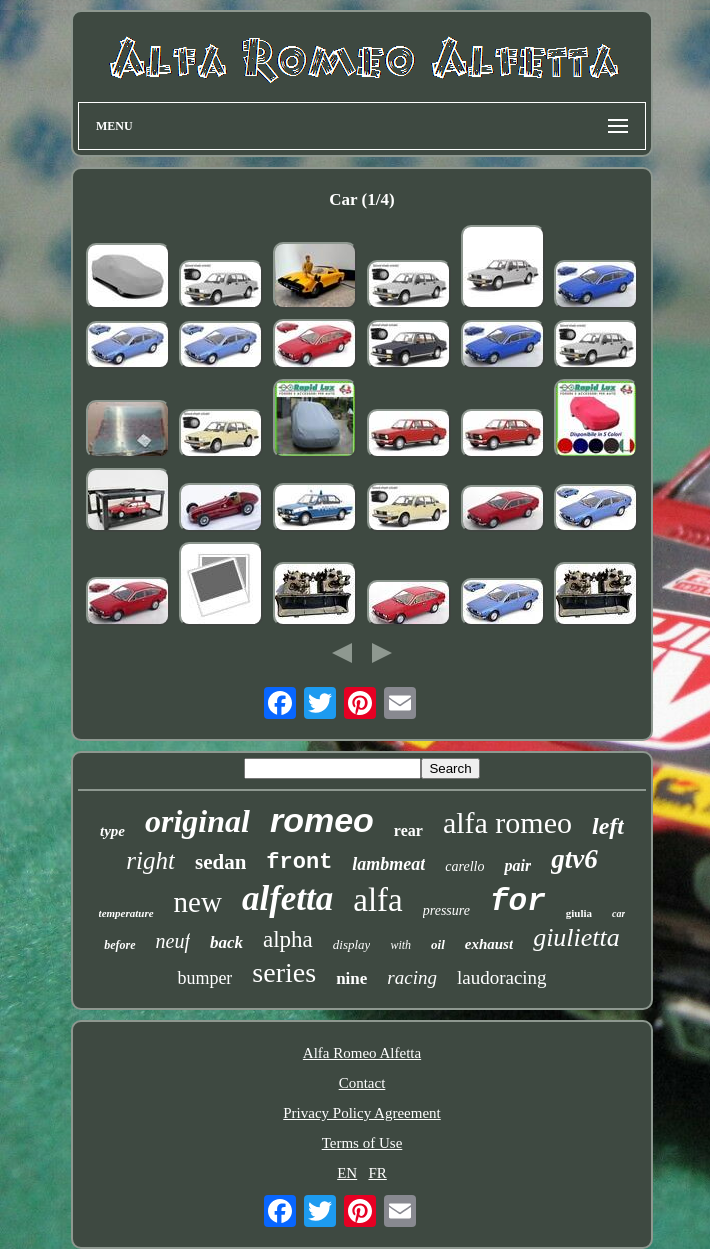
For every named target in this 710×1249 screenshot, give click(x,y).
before (119, 945)
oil (438, 944)
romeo (322, 820)
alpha (288, 939)
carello (464, 866)
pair (517, 865)
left (608, 826)
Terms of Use (362, 1143)
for (518, 901)
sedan (220, 862)
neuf (173, 941)
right (150, 860)
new (198, 902)
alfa (377, 900)
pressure (446, 910)
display (352, 944)
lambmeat (388, 864)
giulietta (576, 937)
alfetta (287, 898)
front (299, 862)
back (226, 942)
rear (408, 830)
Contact (362, 1083)
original (197, 821)
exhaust (489, 944)
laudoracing (502, 977)
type (112, 831)
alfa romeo (507, 822)
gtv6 (574, 859)
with (400, 945)
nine (351, 978)
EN (347, 1173)
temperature (126, 913)
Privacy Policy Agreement (361, 1113)
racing (412, 977)
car (618, 913)
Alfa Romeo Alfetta (362, 1053)
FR (377, 1173)
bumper (204, 978)
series (284, 972)
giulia (579, 913)
